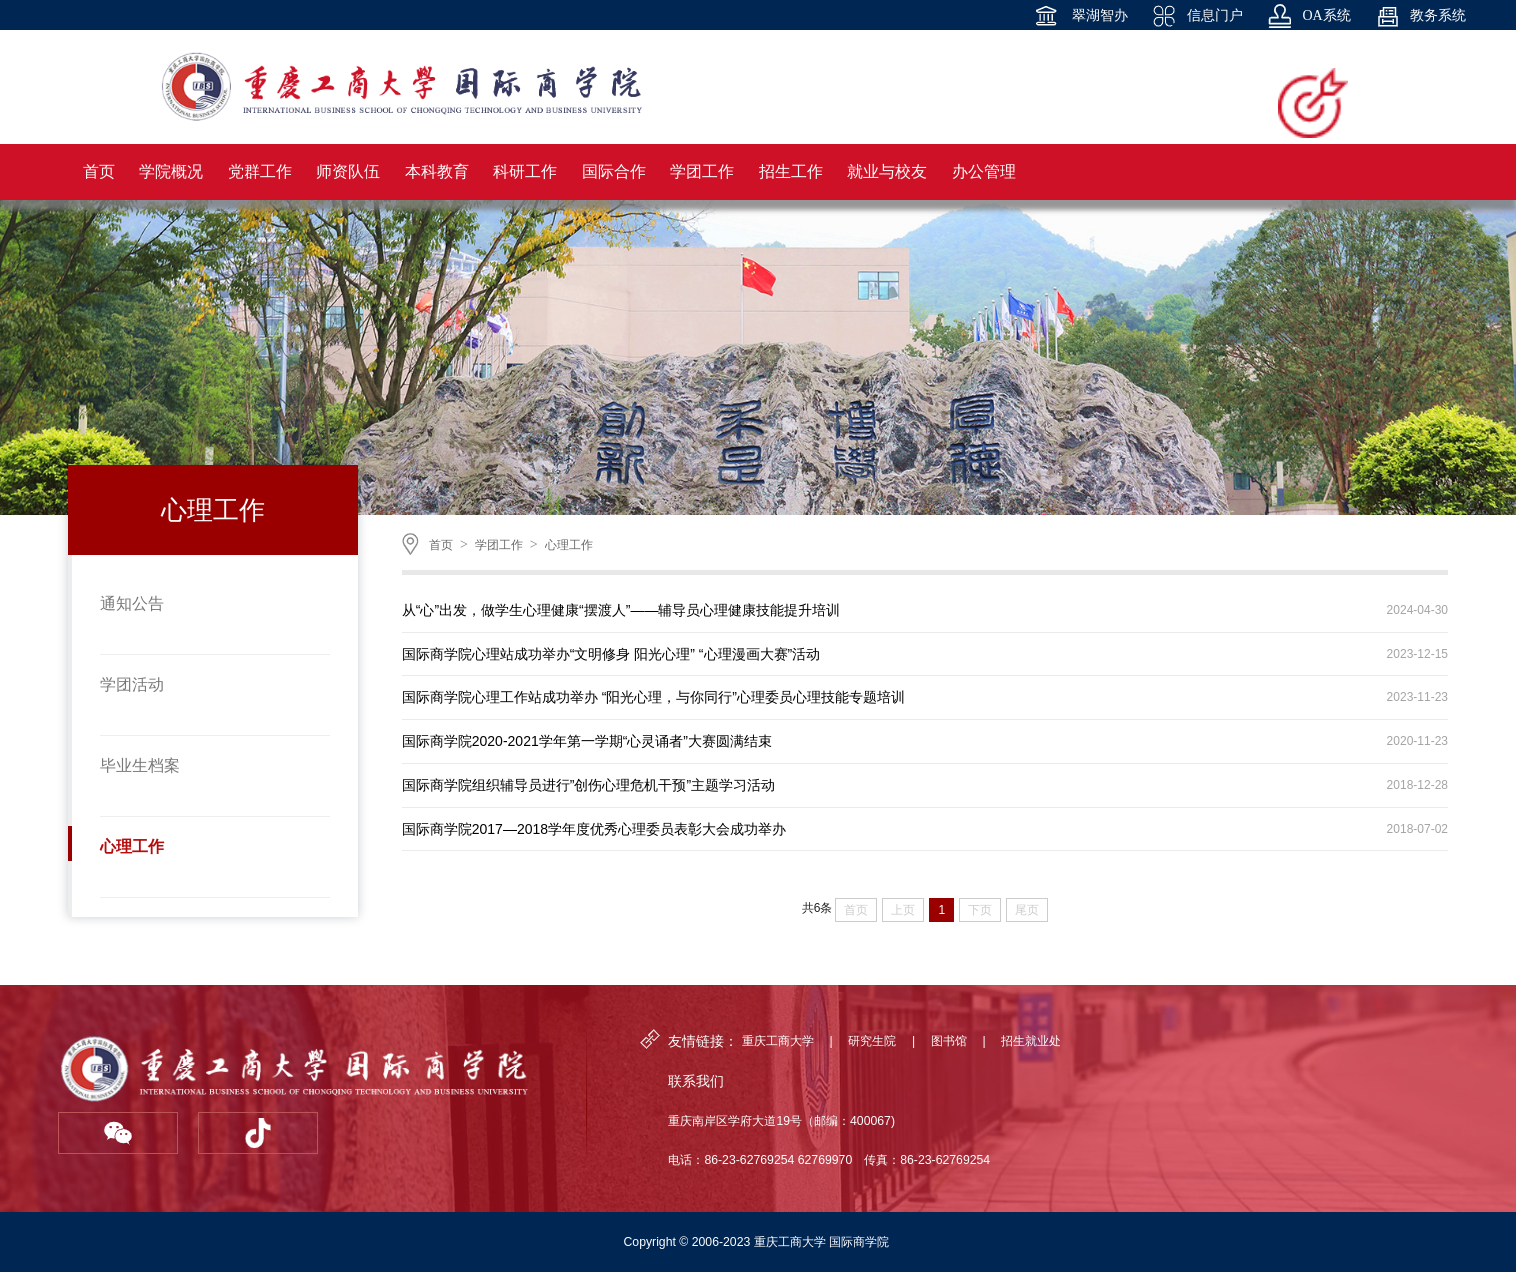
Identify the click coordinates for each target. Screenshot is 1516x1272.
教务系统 (1421, 16)
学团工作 (499, 545)
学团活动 (132, 684)
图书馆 (949, 1041)
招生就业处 (1031, 1041)
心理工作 (132, 846)
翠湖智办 (1081, 16)
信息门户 (1197, 16)
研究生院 (872, 1041)
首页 (441, 545)
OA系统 (1309, 16)
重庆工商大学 (778, 1041)
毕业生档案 (140, 765)
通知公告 (132, 603)
